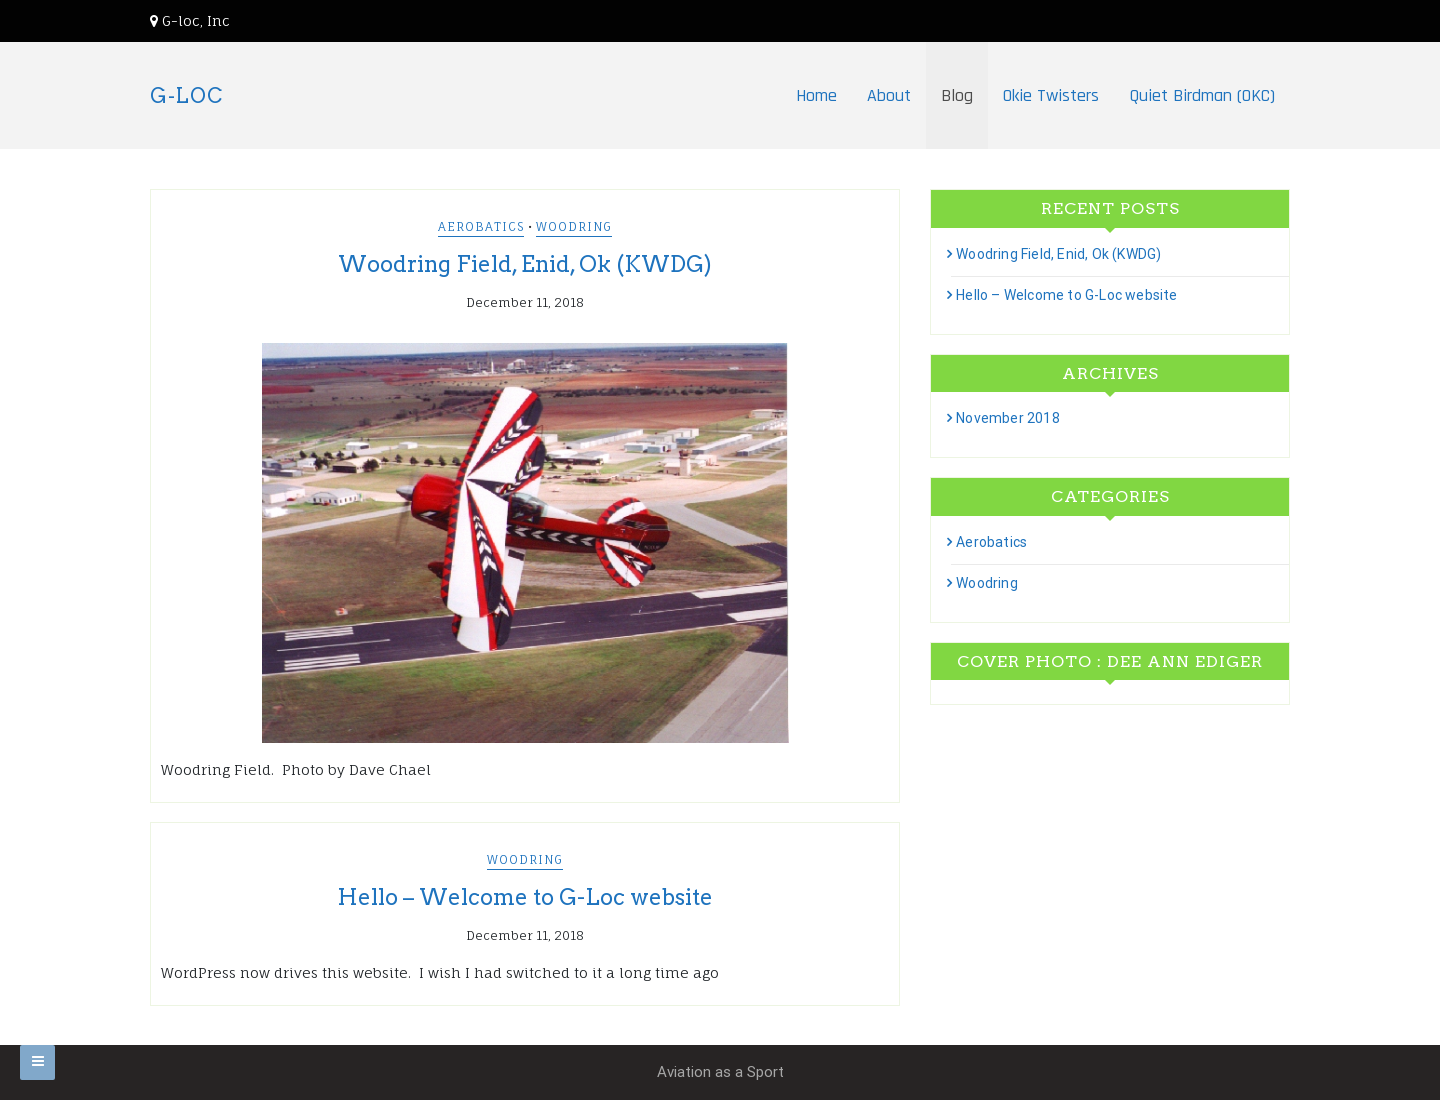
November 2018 (1008, 418)
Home (816, 95)
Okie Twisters (1051, 95)
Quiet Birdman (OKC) (1202, 95)
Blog (957, 95)
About (889, 95)
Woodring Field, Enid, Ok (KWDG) (525, 264)
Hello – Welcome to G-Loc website (525, 897)
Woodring (574, 226)
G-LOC (186, 96)
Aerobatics (481, 226)
